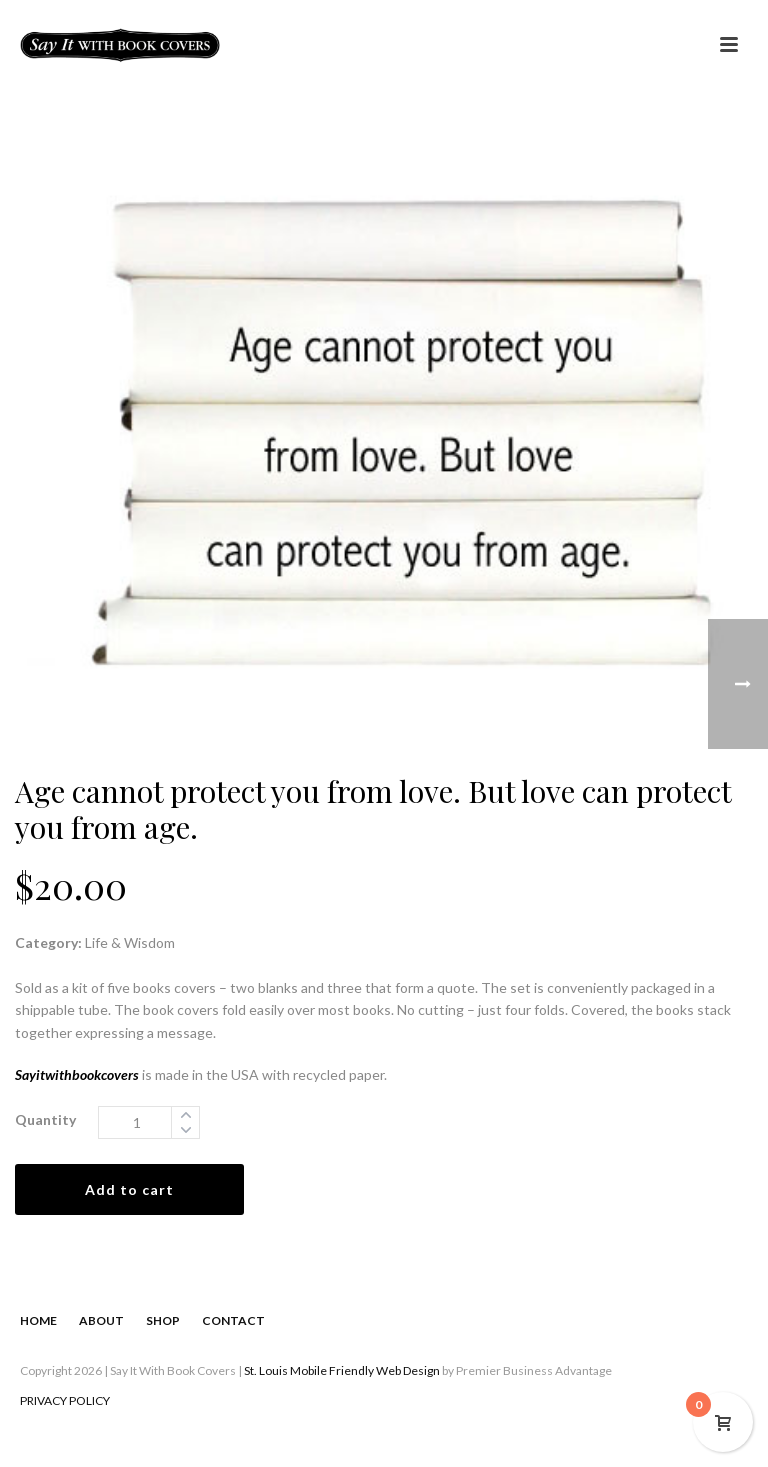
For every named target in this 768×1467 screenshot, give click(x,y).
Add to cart (129, 1189)
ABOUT (101, 1320)
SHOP (163, 1320)
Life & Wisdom (130, 942)
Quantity (45, 1119)
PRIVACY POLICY (65, 1400)
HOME (38, 1320)
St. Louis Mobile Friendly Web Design (342, 1370)
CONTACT (233, 1320)
